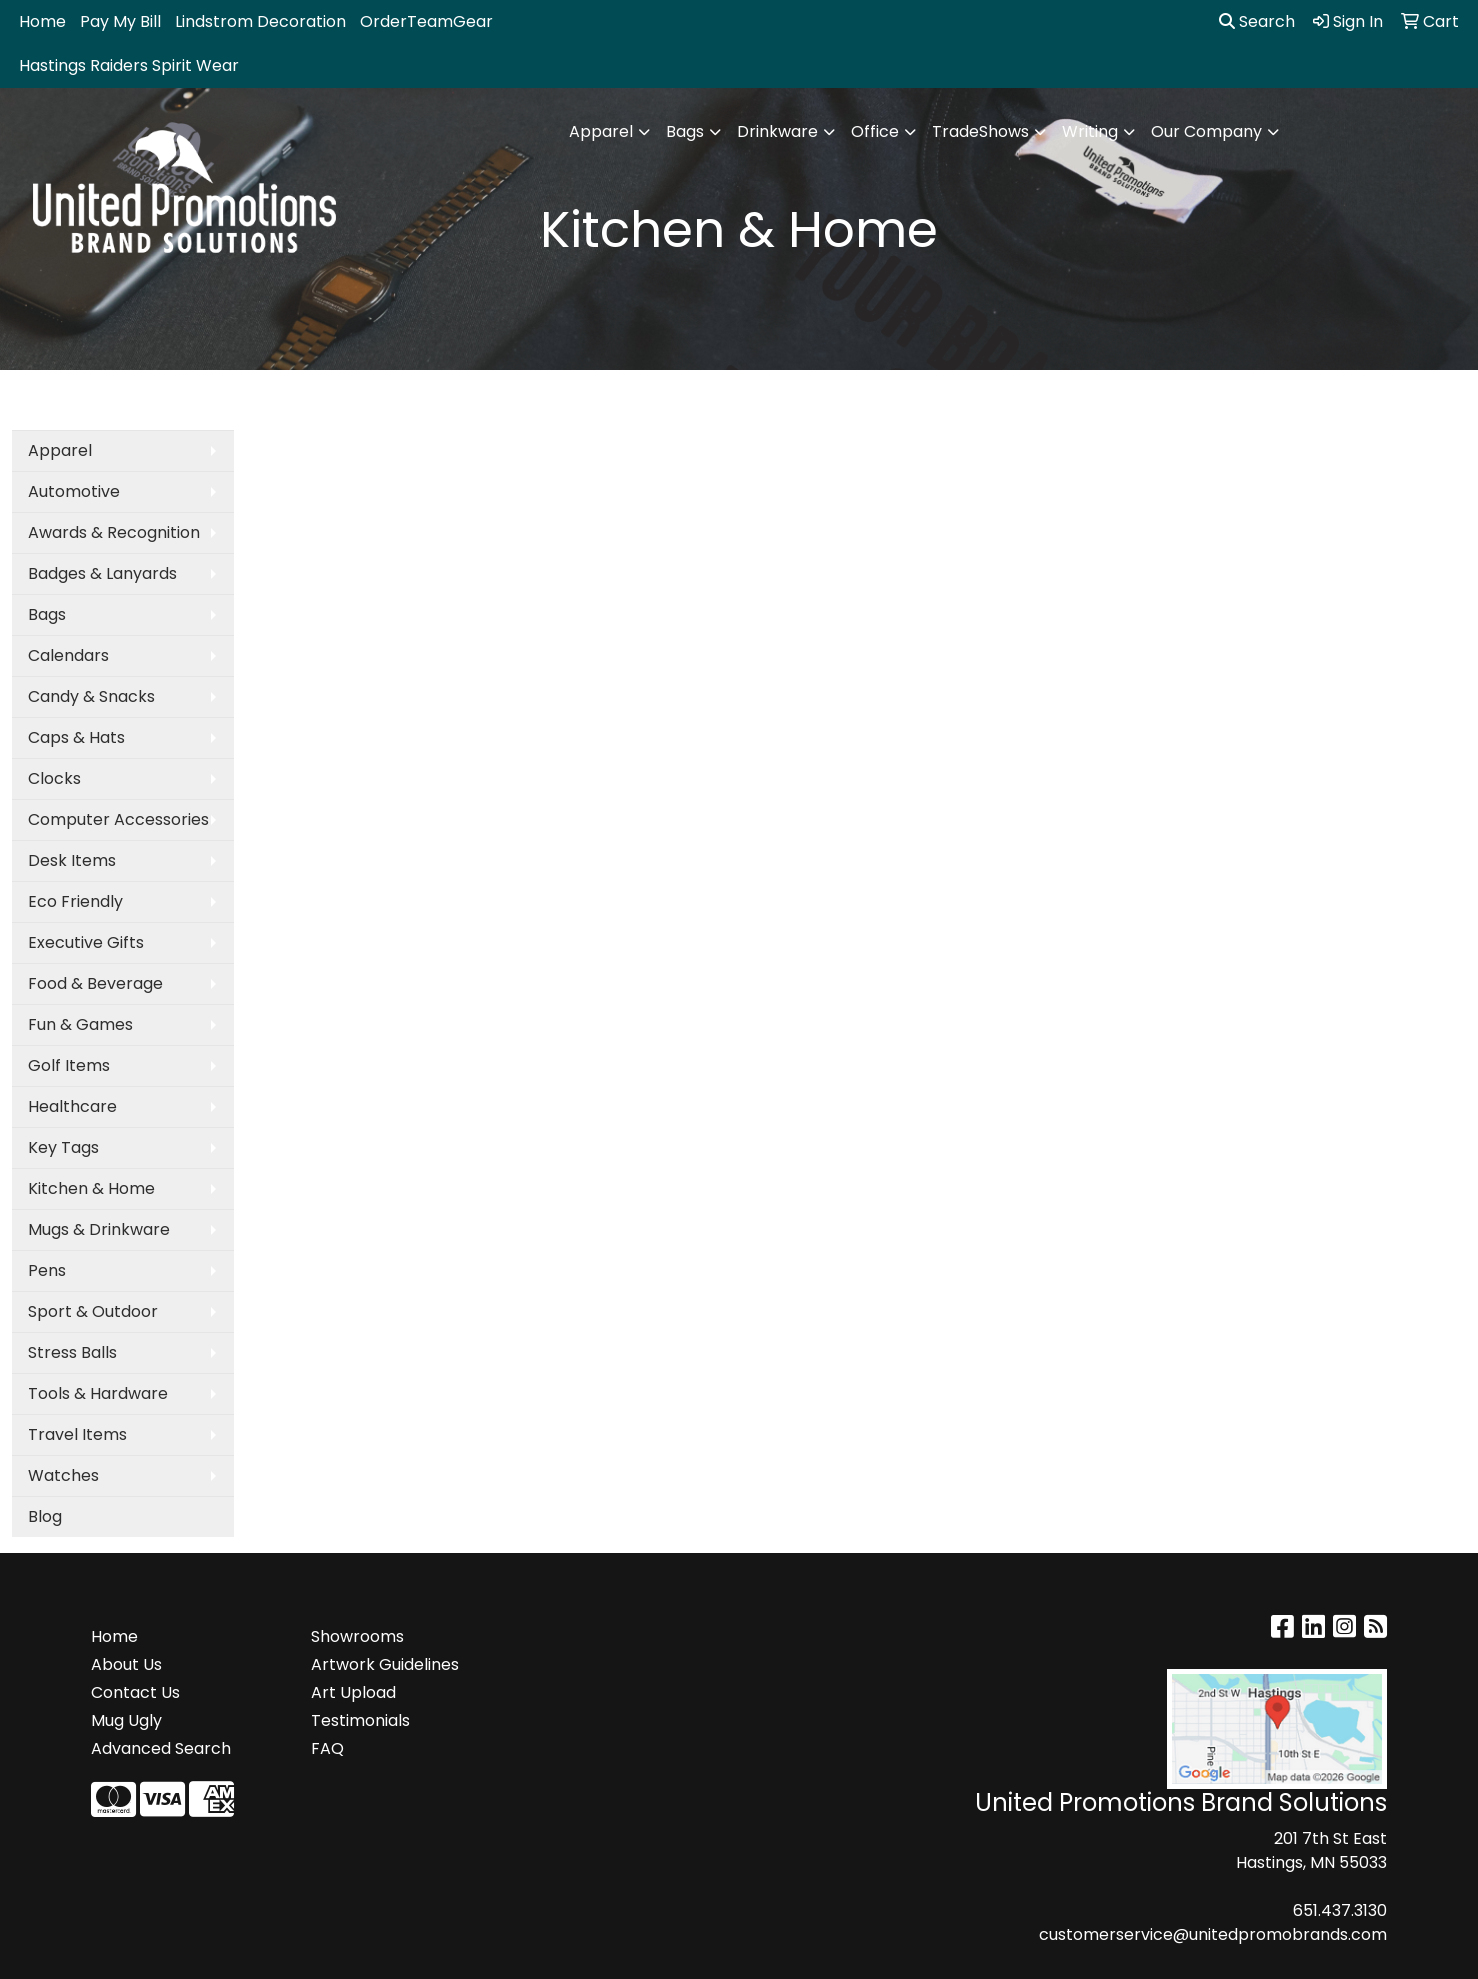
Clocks (54, 778)
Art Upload (353, 1692)
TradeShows (980, 131)
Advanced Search (161, 1748)
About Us (126, 1664)
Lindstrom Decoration (260, 21)
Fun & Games (80, 1024)
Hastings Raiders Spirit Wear (129, 65)
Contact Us (135, 1692)
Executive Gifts (86, 942)
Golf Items (69, 1065)
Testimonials (360, 1720)
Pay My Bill (120, 21)
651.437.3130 (1340, 1910)
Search (1257, 21)
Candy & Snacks (91, 696)
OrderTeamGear (426, 21)
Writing (1090, 131)
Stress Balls (72, 1352)
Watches (63, 1475)
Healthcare (72, 1106)
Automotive (74, 491)
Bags (685, 131)
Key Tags (63, 1147)
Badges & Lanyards (102, 573)
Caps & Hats (76, 737)
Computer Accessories (118, 819)
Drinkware (777, 131)
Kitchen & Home (91, 1188)
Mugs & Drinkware (99, 1229)
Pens (47, 1270)
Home (42, 21)
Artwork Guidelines (385, 1664)
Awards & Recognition (114, 532)
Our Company (1206, 131)
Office (875, 131)
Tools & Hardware (98, 1393)
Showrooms (357, 1636)
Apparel (601, 131)
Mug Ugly (126, 1720)
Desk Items (72, 860)
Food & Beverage (95, 983)
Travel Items (77, 1434)
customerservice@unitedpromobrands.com (1213, 1934)
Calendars (68, 655)
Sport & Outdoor (93, 1311)
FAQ (327, 1748)
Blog (45, 1516)
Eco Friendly (75, 901)
